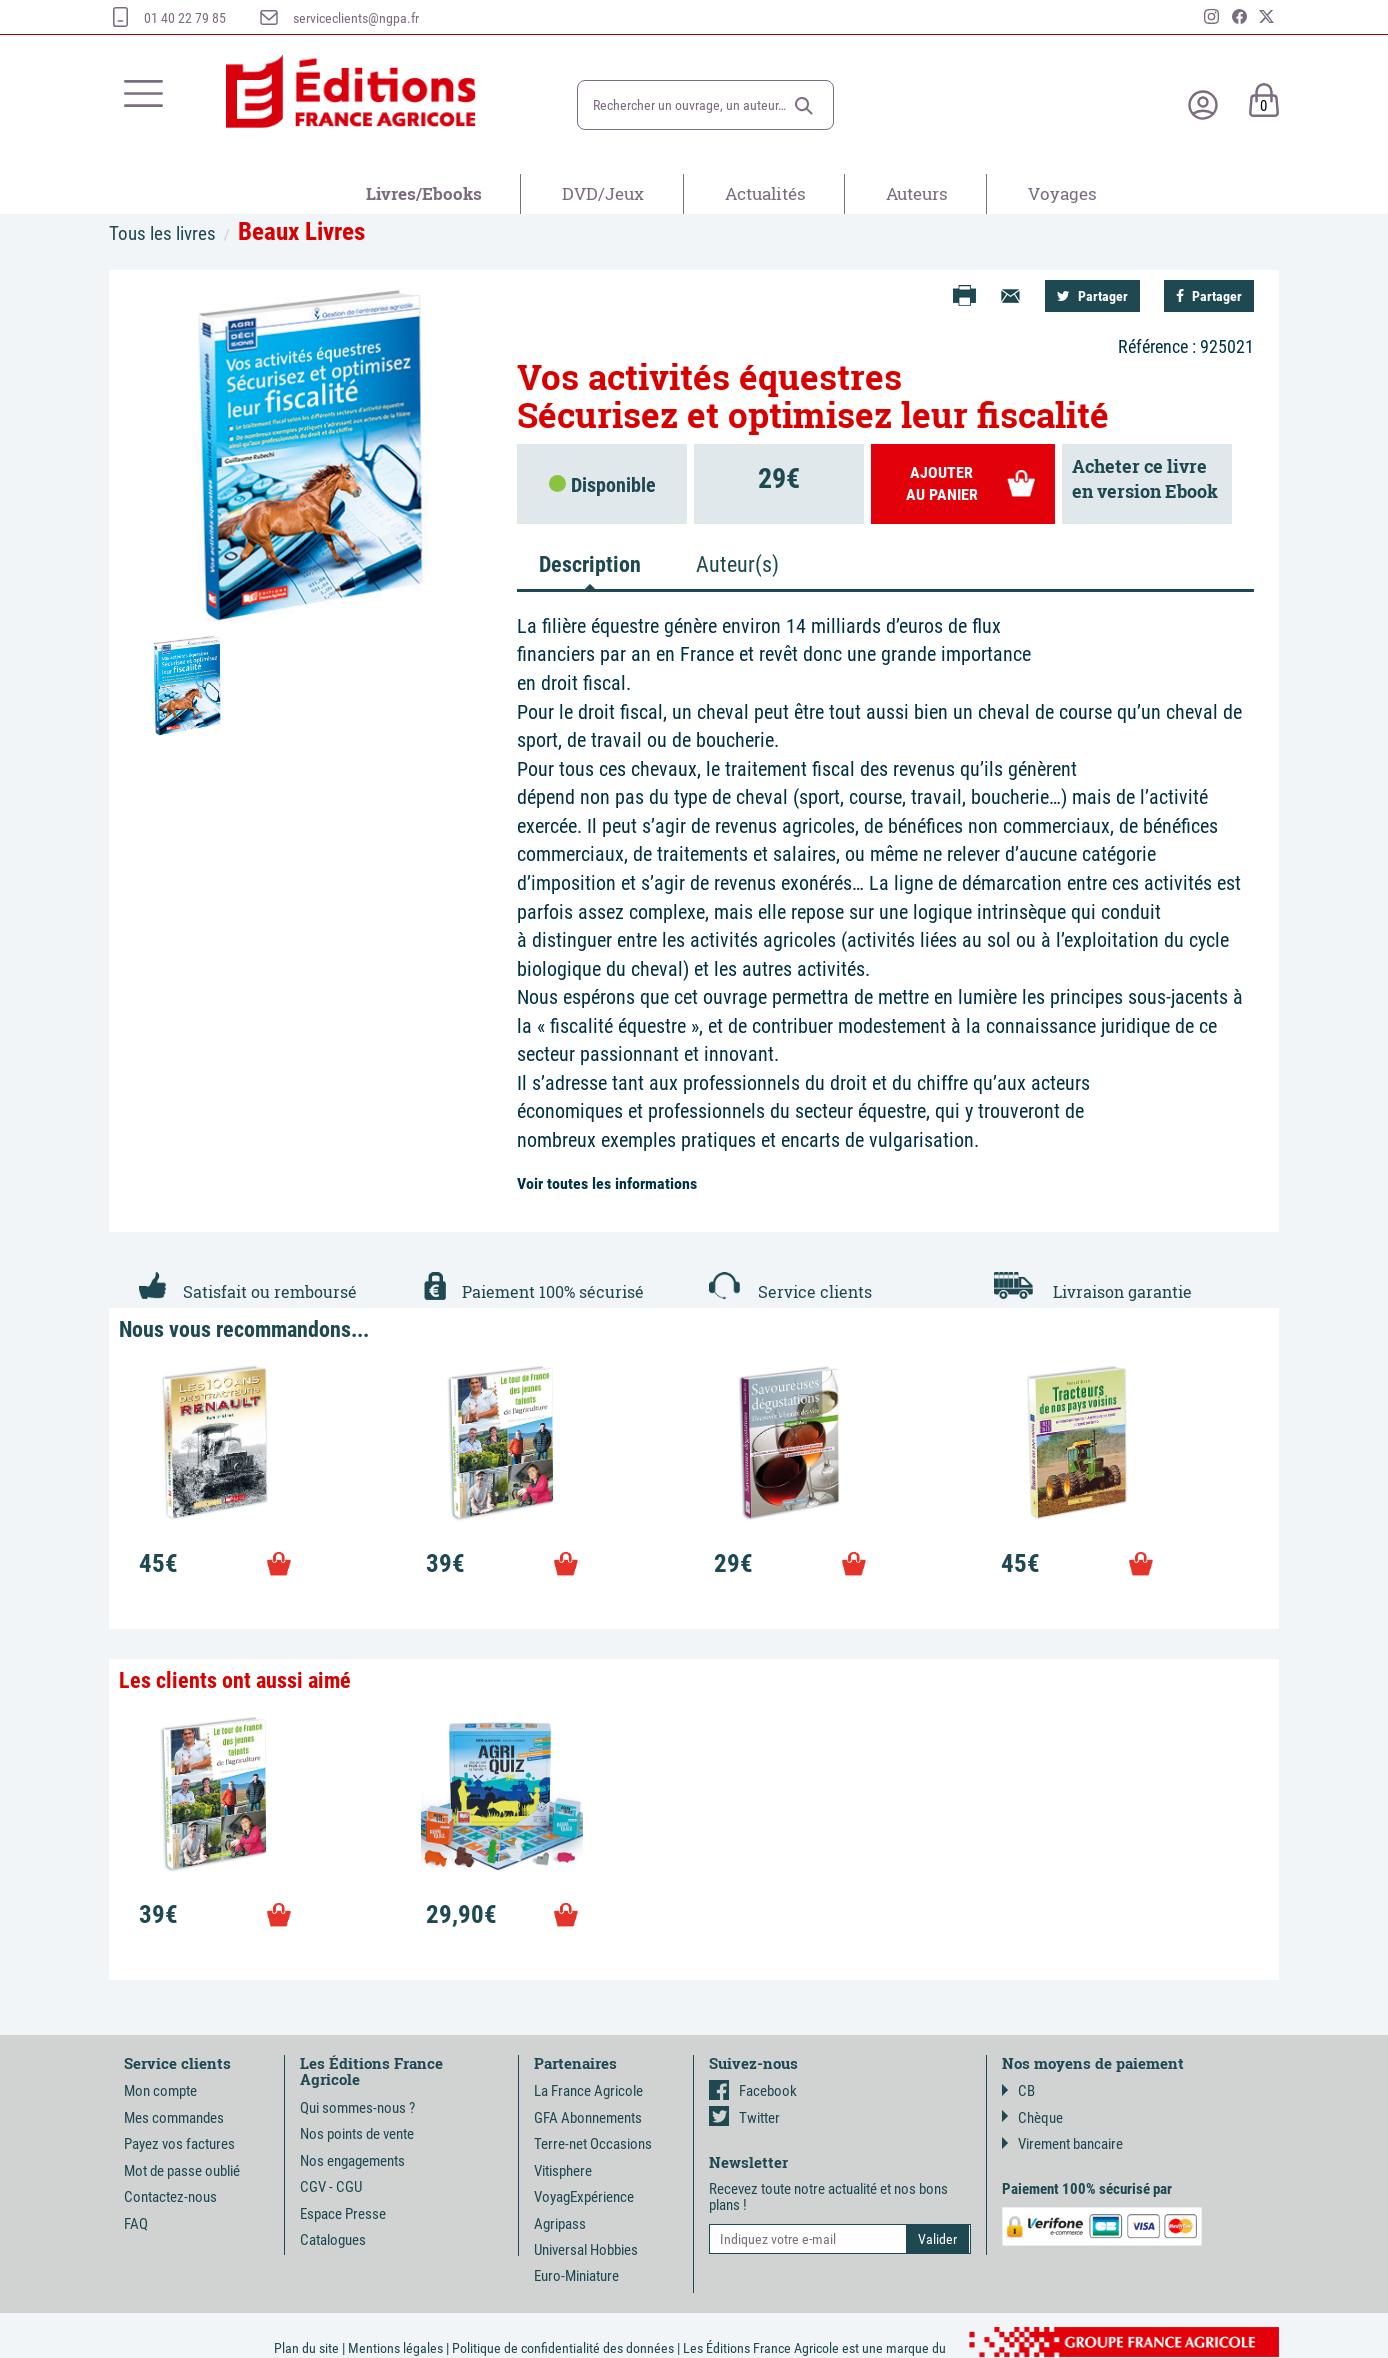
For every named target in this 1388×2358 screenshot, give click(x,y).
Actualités (765, 193)
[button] (804, 106)
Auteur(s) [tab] (737, 564)
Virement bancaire (1062, 2144)
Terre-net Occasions (593, 2144)
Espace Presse (343, 2214)
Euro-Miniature (576, 2276)
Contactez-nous (170, 2197)
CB (1018, 2091)
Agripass (560, 2224)
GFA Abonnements (588, 2118)
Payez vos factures (179, 2144)
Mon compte (160, 2091)
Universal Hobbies (586, 2250)
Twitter (744, 2118)
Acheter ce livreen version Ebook (1145, 479)
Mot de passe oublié (182, 2171)
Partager (1092, 296)
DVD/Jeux (603, 193)
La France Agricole (588, 2091)
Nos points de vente (357, 2134)
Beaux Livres (301, 231)
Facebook (753, 2091)
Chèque (1032, 2118)
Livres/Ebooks (424, 193)
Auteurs (917, 193)
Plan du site (306, 2348)
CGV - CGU (331, 2187)
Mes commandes (174, 2118)
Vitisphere (563, 2171)
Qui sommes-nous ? (357, 2108)
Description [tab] (590, 564)
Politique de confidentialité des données (563, 2348)
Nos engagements (352, 2161)
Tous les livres (162, 233)
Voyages (1062, 193)
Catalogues (333, 2240)
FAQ (136, 2224)
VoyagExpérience (584, 2197)
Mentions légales (395, 2348)
